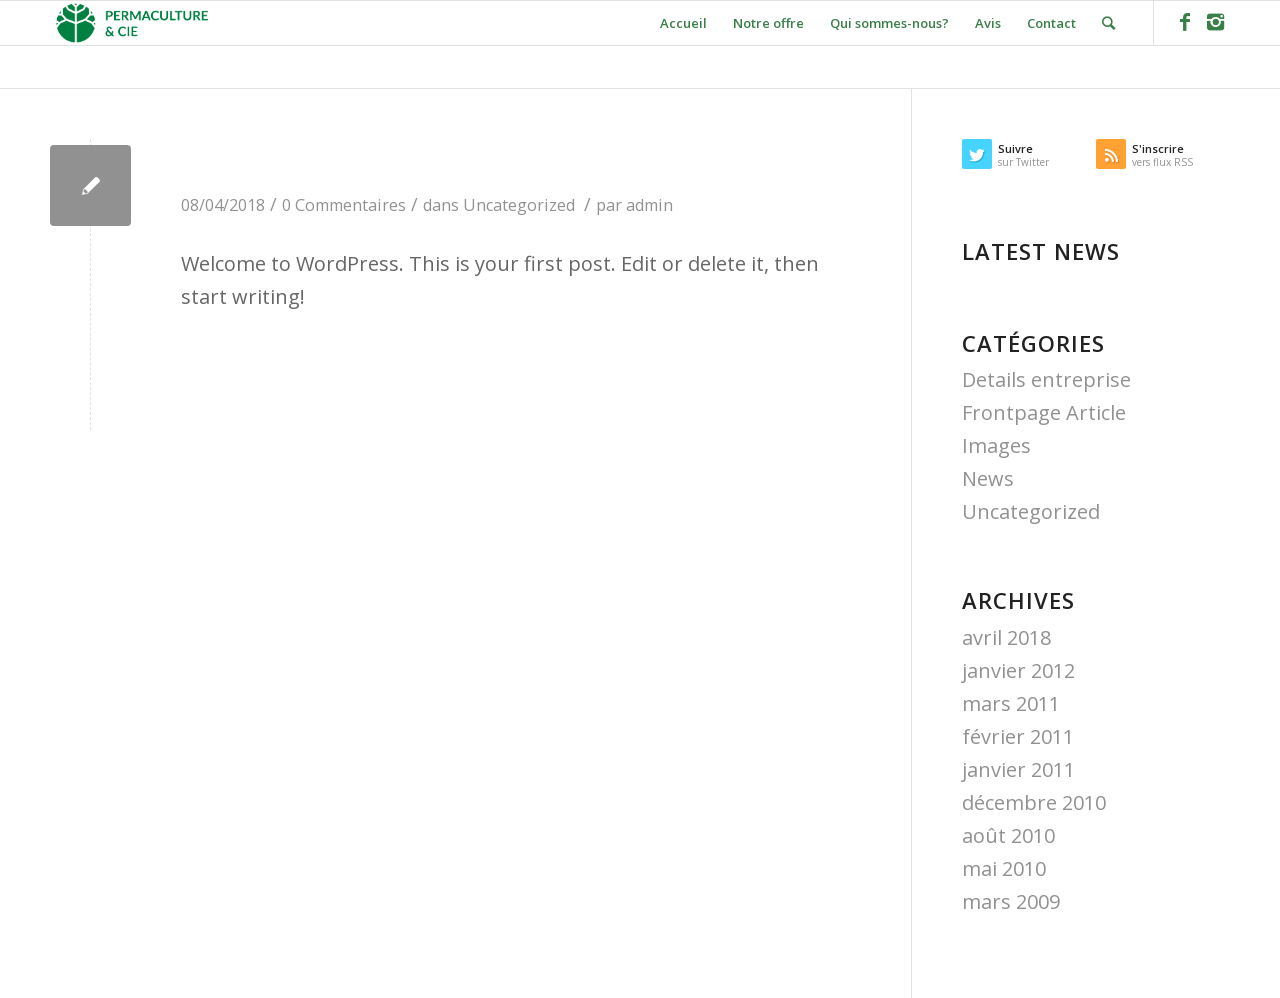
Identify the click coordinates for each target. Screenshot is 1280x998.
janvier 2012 (1018, 670)
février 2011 (1018, 736)
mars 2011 (1011, 703)
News (988, 478)
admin (649, 205)
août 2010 (1008, 835)
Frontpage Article (1044, 412)
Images (996, 445)
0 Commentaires (344, 205)
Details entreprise (1046, 379)
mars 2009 (1011, 901)
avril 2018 (1006, 637)
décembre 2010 (1034, 802)
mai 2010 (1004, 868)
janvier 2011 (1018, 769)
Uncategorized (519, 205)
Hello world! (283, 161)
